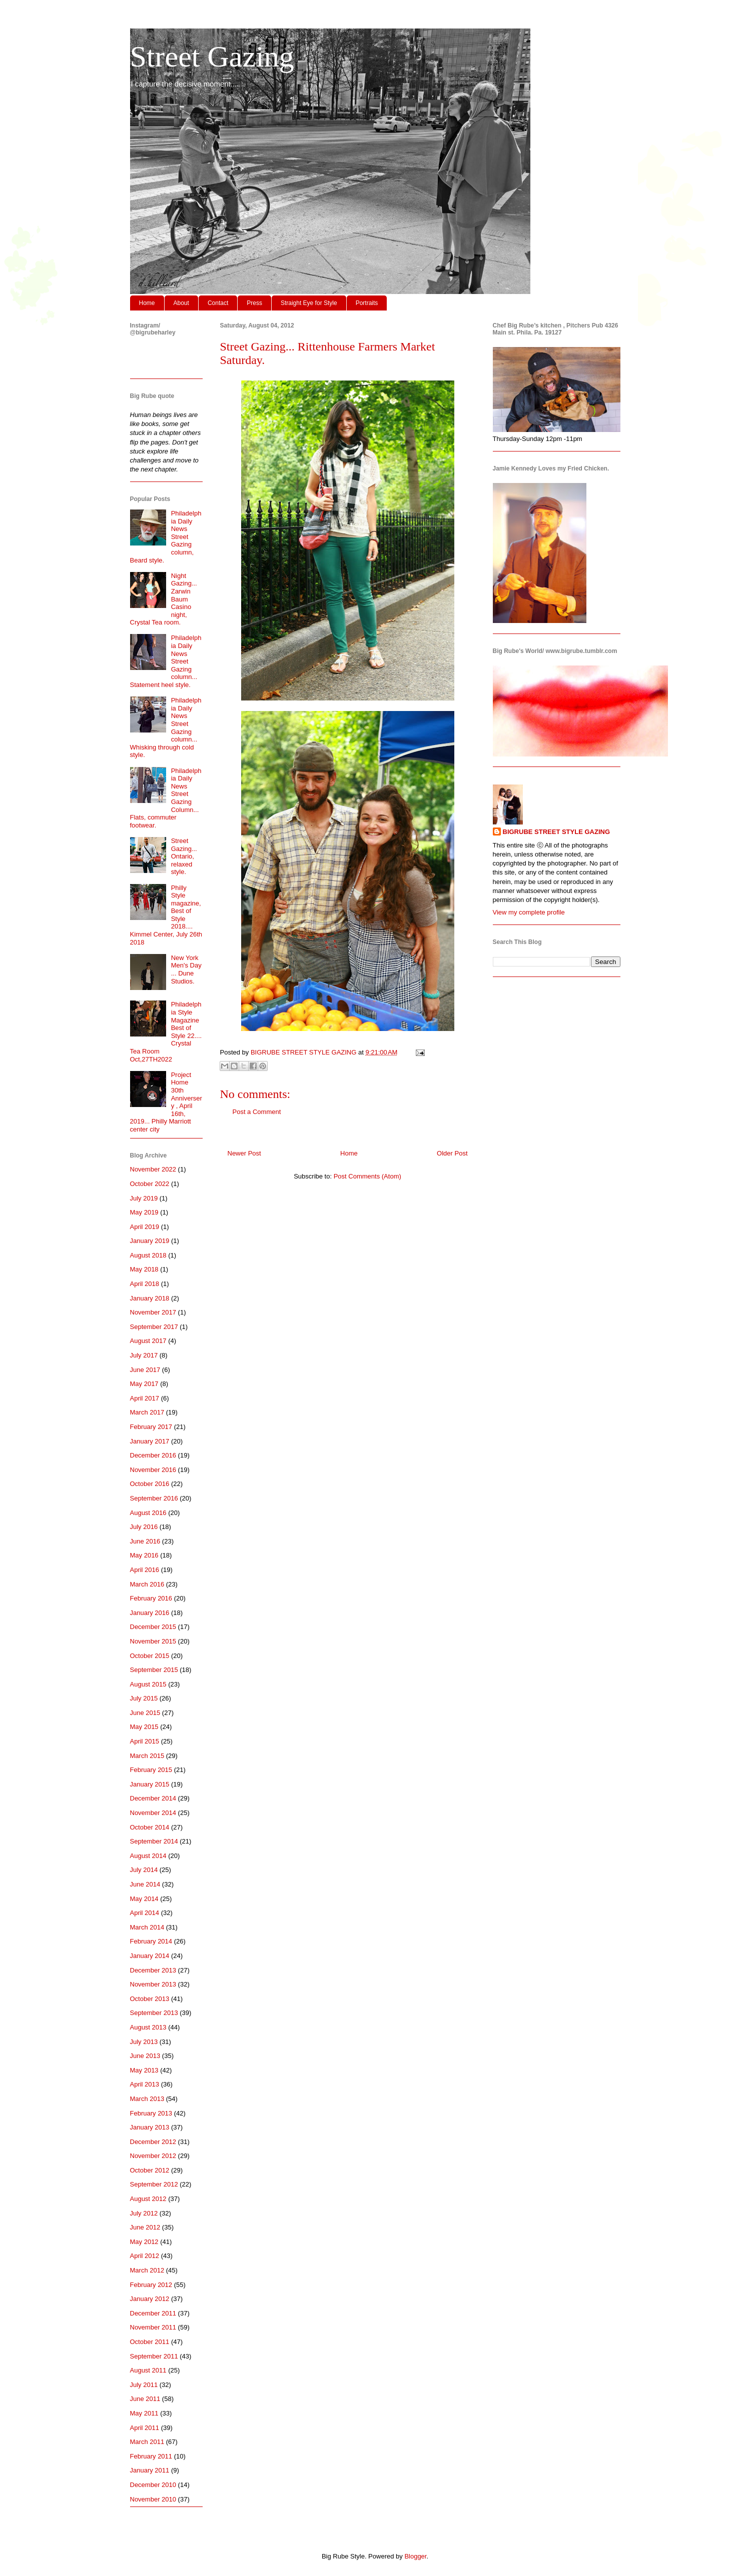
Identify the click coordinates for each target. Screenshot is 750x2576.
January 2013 (150, 2127)
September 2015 (154, 1670)
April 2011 (145, 2428)
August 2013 (148, 2027)
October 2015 (150, 1656)
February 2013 (151, 2113)
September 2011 (154, 2356)
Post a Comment (257, 1112)
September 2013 (154, 2012)
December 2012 (153, 2142)
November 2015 (153, 1641)
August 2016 (148, 1512)
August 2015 (148, 1684)
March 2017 (147, 1412)
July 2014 (144, 1870)
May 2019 (144, 1212)
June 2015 (145, 1712)
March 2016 (147, 1584)
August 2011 (148, 2370)
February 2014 (151, 1941)
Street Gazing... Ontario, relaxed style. (184, 856)
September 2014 (154, 1841)
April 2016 (145, 1570)
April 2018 (145, 1284)
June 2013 (145, 2056)
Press (254, 303)
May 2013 (144, 2070)
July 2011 (144, 2384)
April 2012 (145, 2256)
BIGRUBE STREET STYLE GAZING (556, 832)
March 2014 (147, 1927)
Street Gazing (212, 56)
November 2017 (153, 1312)
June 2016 (145, 1541)
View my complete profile (529, 912)
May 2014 (144, 1898)
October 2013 (150, 1998)
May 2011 (144, 2413)
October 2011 (150, 2342)
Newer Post (244, 1153)
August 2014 (148, 1856)
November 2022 (153, 1169)
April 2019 (145, 1226)
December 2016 (153, 1455)
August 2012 (148, 2198)
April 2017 (145, 1398)
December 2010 (153, 2484)
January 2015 (150, 1784)
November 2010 (153, 2499)
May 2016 (144, 1555)
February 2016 (151, 1598)
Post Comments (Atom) (367, 1176)
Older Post (452, 1153)
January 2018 (150, 1298)
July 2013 (144, 2042)
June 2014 (145, 1884)
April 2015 (145, 1741)
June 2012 (145, 2227)
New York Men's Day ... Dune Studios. (186, 969)
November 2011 (153, 2327)
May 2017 (144, 1384)
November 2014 (153, 1812)
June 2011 (145, 2398)
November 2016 (153, 1470)
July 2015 (144, 1698)
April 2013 (145, 2084)
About (181, 303)
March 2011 (147, 2442)
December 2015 (153, 1626)
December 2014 (153, 1798)
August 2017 (148, 1340)
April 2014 (145, 1912)
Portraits (367, 303)
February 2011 (151, 2456)
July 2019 (144, 1198)
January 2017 (150, 1441)
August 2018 (148, 1255)
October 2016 (150, 1484)
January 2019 (150, 1240)
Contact (218, 303)
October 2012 (150, 2170)
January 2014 (150, 1956)
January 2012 (150, 2298)
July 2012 (144, 2213)
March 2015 (147, 1756)
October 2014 (150, 1827)
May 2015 (144, 1726)
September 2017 (154, 1326)
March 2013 (147, 2098)
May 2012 (144, 2242)
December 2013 (153, 1970)
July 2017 (144, 1355)
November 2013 (153, 1984)
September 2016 (154, 1498)
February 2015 (151, 1770)
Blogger (415, 2556)
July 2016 (144, 1526)
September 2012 (154, 2184)
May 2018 (144, 1269)
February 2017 (151, 1426)
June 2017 (145, 1370)
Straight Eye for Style (309, 303)
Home (147, 303)
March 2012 (147, 2270)
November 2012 (153, 2156)
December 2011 (153, 2313)
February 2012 (151, 2284)
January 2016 (150, 1612)
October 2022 (150, 1184)
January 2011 (150, 2470)
